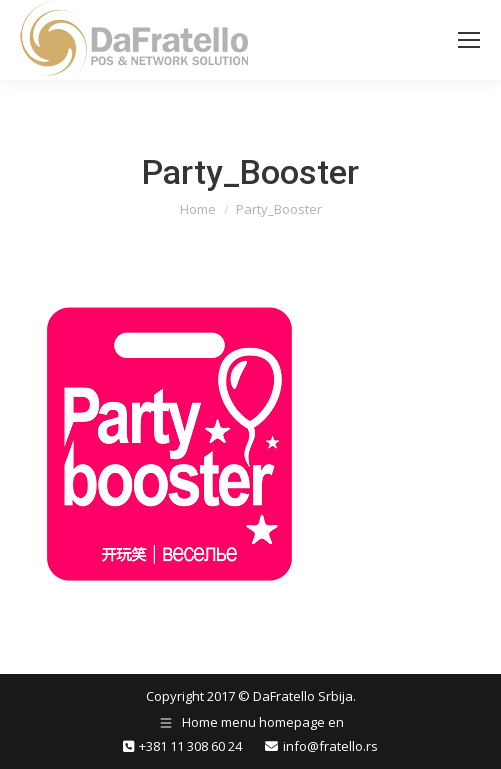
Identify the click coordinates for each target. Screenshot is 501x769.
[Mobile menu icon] (469, 40)
